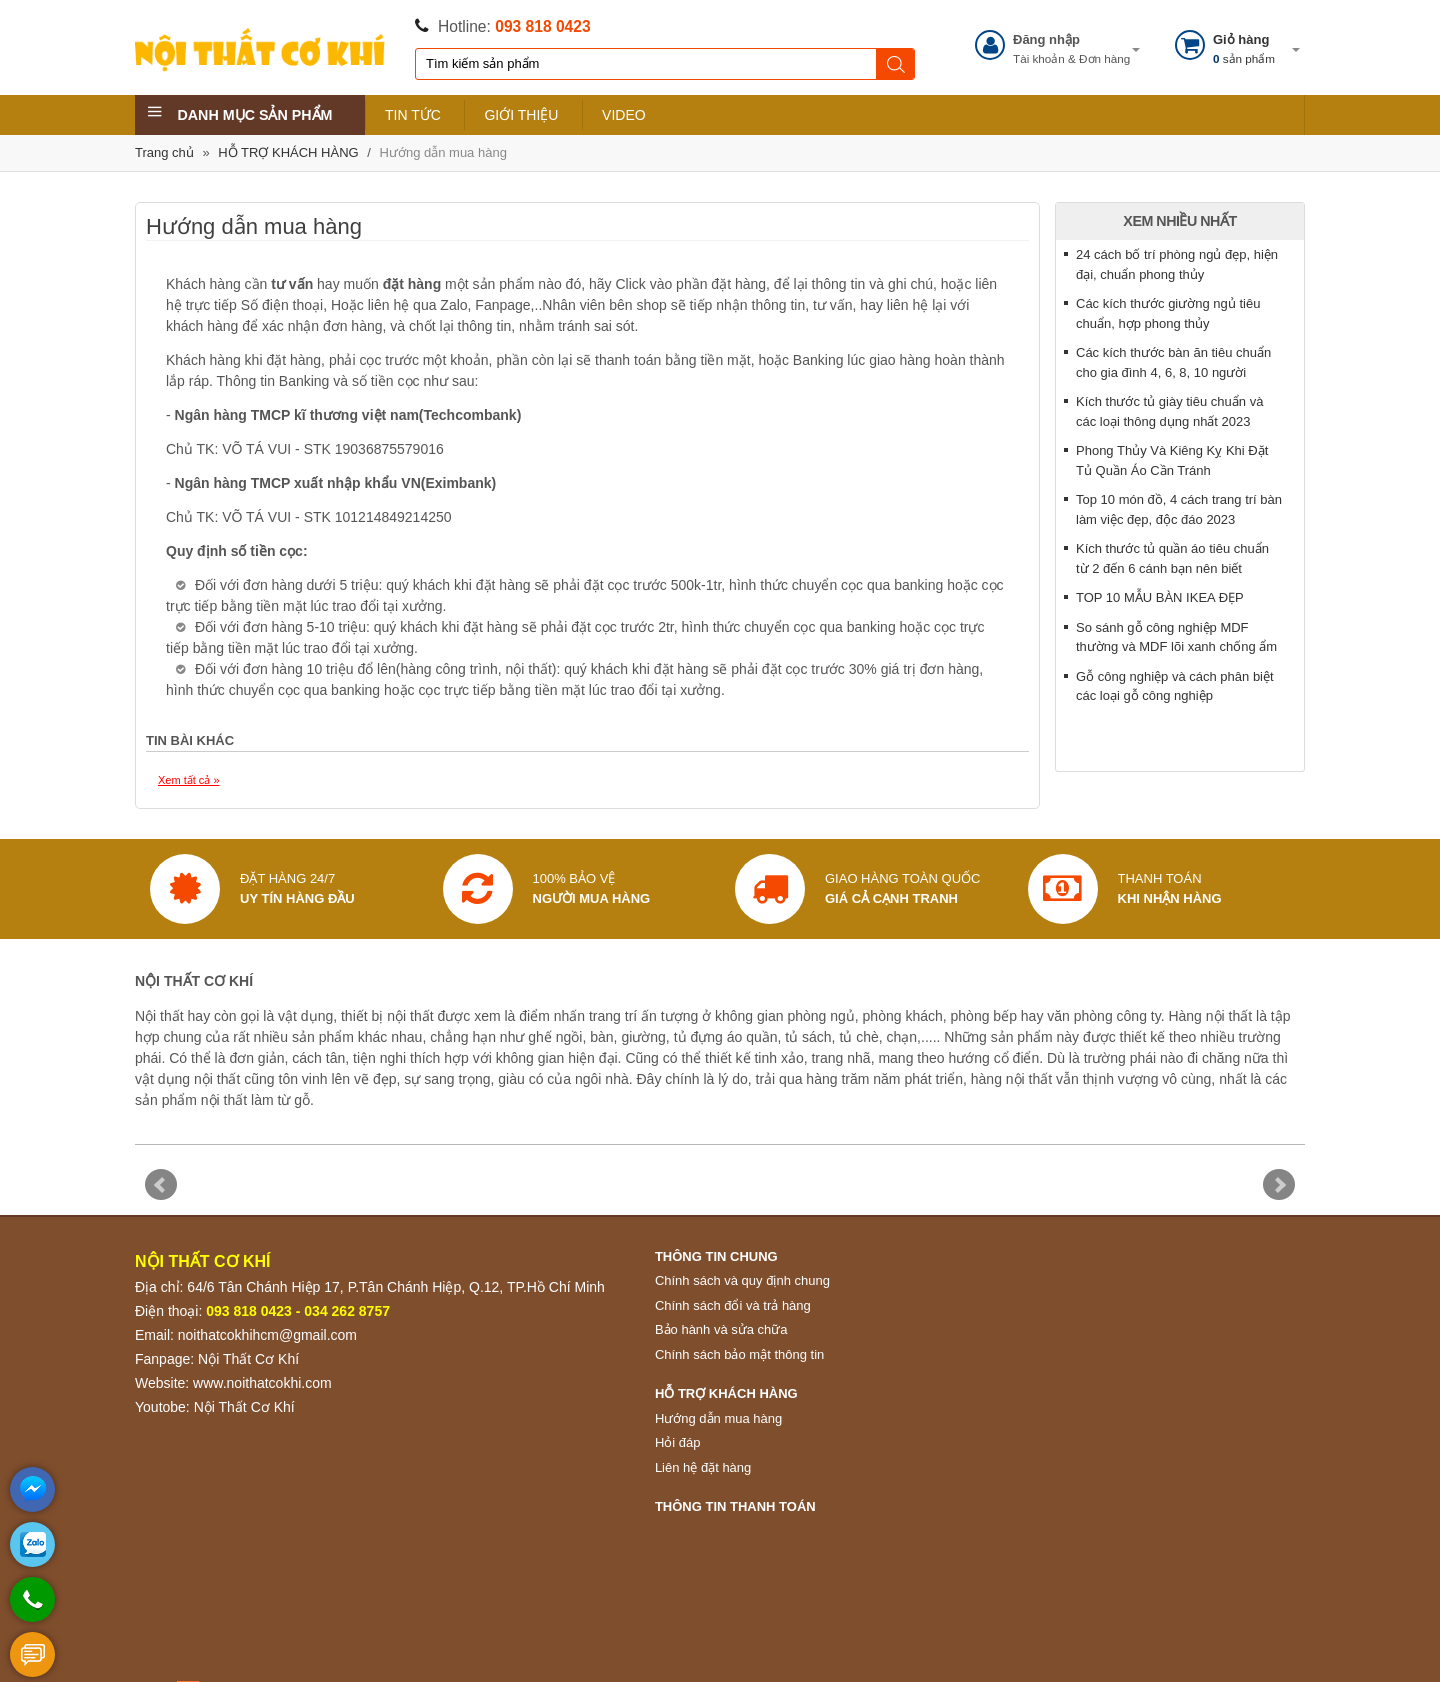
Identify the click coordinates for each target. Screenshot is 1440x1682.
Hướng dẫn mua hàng (443, 152)
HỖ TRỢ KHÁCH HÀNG (288, 152)
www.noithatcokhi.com (262, 1383)
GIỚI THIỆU (521, 115)
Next (1279, 1185)
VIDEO (624, 115)
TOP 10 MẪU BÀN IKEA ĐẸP (1160, 597)
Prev (161, 1185)
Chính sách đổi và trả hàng (733, 1305)
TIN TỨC (413, 115)
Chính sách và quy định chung (742, 1280)
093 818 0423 (542, 26)
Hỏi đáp (678, 1442)
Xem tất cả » (189, 780)
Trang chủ (164, 152)
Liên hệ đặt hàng (703, 1467)
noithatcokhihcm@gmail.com (267, 1335)
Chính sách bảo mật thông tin (739, 1354)
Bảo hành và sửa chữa (721, 1329)
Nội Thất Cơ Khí (248, 1359)
